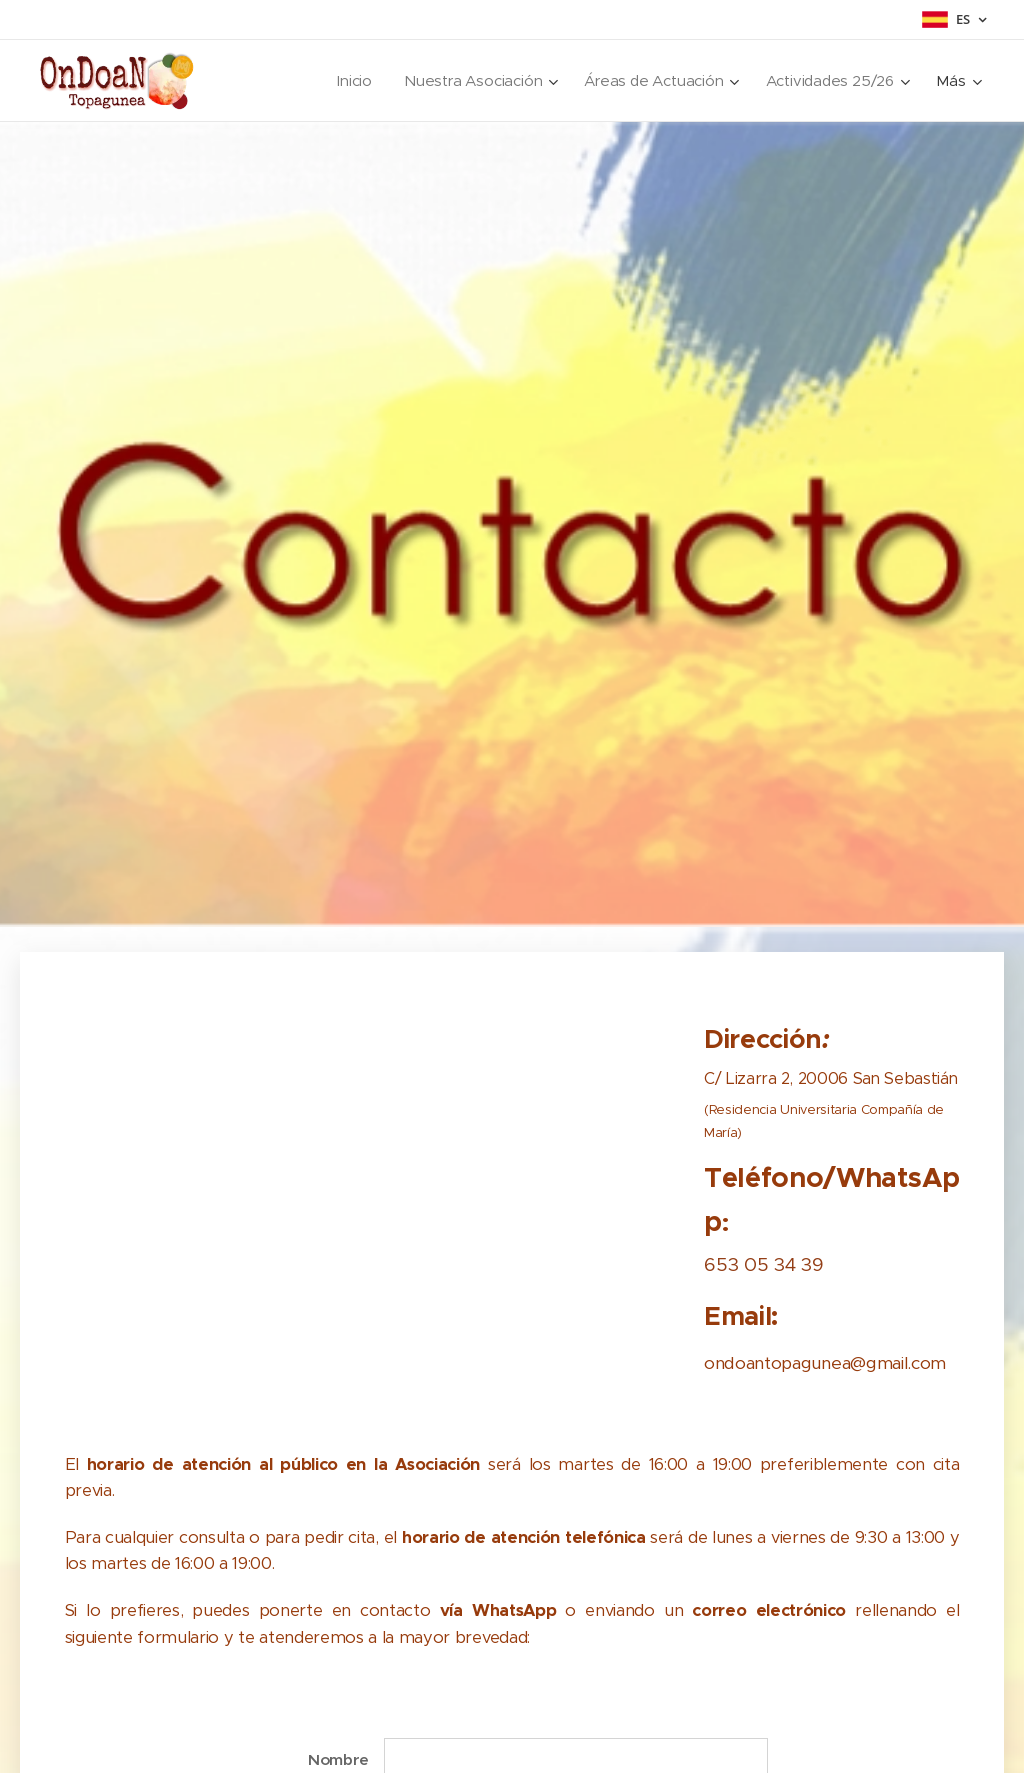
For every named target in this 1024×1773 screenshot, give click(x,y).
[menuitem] (348, 81)
